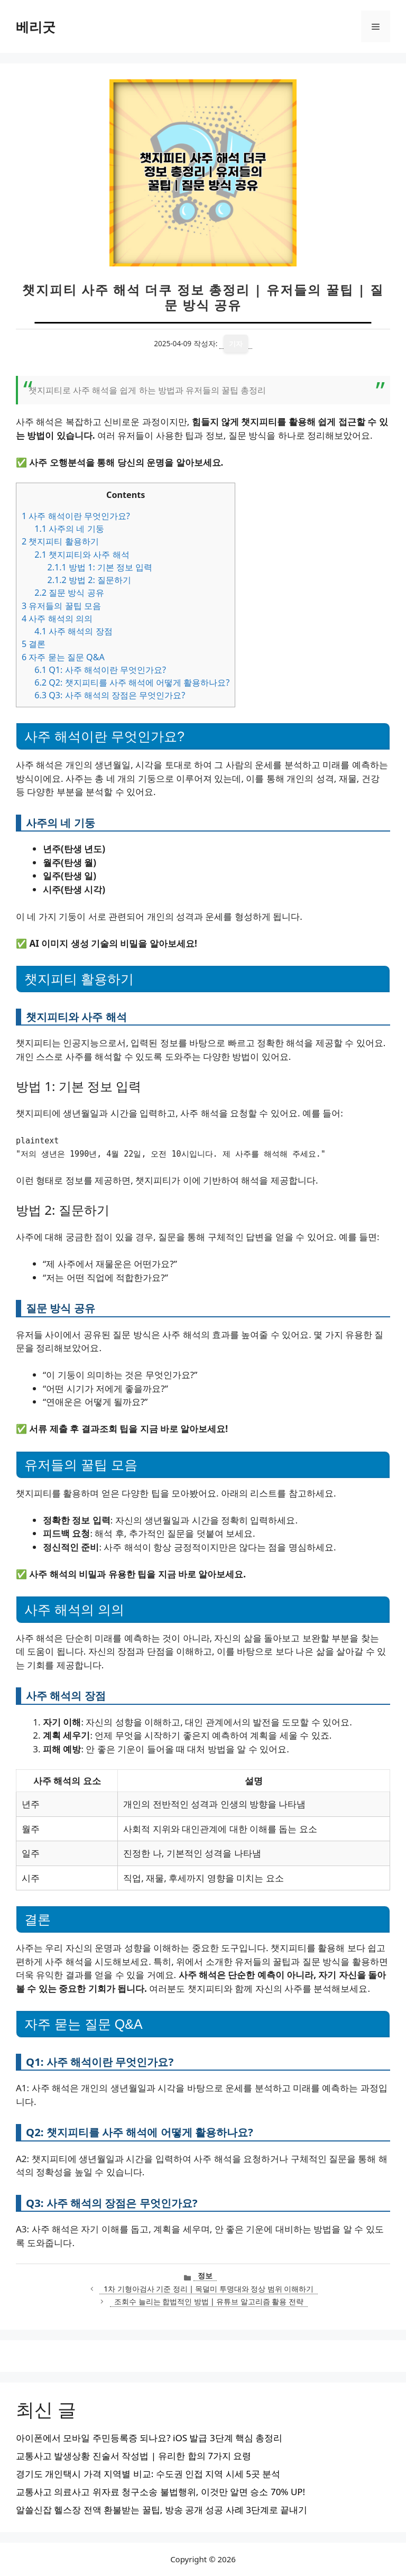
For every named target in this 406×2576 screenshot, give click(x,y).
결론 (33, 644)
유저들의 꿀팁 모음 (61, 606)
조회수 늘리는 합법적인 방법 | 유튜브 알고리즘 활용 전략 (208, 2301)
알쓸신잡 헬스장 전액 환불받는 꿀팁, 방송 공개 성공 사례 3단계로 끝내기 (161, 2510)
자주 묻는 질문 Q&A (63, 657)
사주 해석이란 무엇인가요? (76, 516)
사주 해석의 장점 (73, 631)
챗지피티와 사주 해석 (81, 554)
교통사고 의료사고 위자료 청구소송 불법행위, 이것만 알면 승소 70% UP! (160, 2492)
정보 (205, 2275)
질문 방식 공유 (69, 592)
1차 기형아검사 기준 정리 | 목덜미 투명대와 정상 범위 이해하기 (208, 2289)
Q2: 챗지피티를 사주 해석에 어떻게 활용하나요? (131, 682)
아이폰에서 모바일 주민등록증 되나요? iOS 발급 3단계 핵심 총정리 (149, 2438)
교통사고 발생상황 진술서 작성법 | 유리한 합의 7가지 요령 (133, 2456)
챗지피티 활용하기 (60, 541)
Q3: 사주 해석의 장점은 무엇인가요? (109, 695)
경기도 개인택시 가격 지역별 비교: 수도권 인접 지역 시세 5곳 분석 (148, 2474)
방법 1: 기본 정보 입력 (99, 567)
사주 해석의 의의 (57, 618)
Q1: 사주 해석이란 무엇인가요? (100, 670)
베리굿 (36, 26)
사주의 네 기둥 (69, 528)
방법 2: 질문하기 (89, 580)
